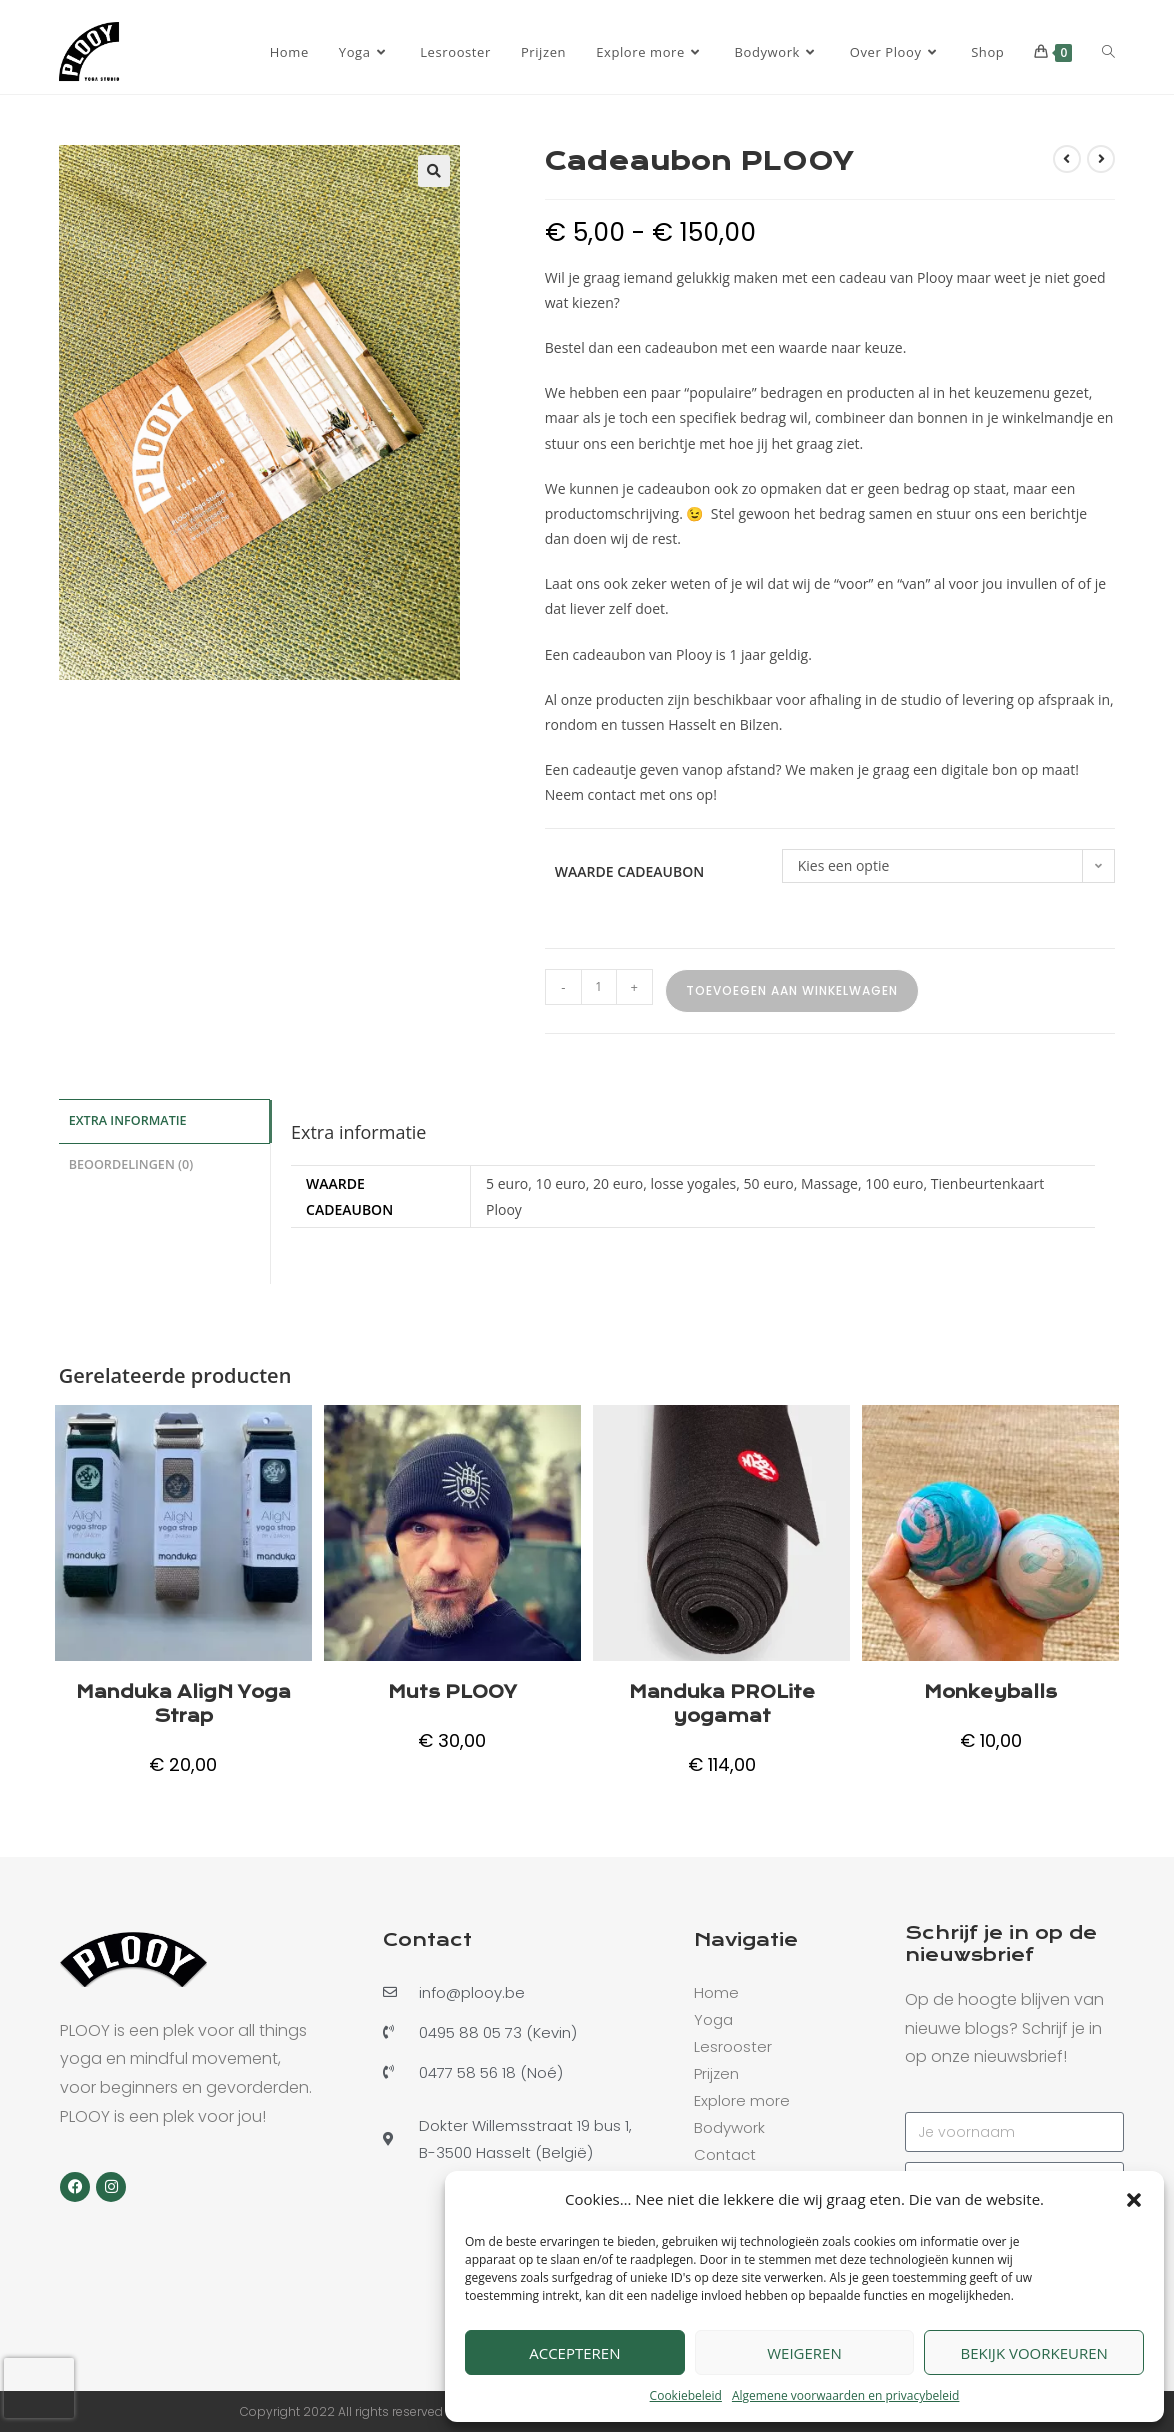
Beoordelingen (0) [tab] (131, 1161)
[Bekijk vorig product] (1067, 159)
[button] (1134, 2200)
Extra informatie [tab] (128, 1119)
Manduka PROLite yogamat (722, 1704)
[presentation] (39, 2388)
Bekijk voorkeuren (1033, 2353)
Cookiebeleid (686, 2395)
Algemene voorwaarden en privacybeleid (846, 2395)
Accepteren (574, 2353)
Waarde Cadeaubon (629, 871)
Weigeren (804, 2353)
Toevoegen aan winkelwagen (792, 990)
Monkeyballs (990, 1692)
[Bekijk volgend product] (1101, 159)
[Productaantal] (599, 987)
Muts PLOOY (452, 1692)
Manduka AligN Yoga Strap (183, 1704)
